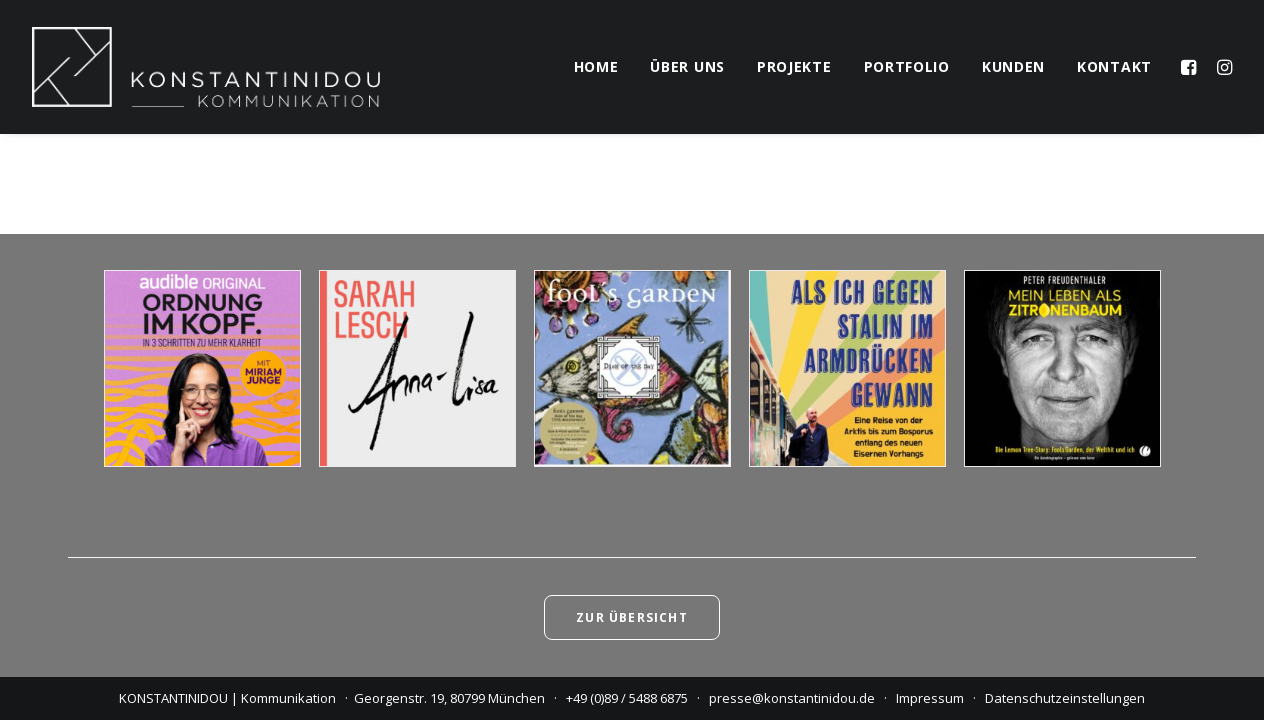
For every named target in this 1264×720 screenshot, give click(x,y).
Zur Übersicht (632, 617)
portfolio (907, 66)
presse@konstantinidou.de (792, 698)
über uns (687, 66)
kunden (1013, 66)
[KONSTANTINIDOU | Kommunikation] (206, 67)
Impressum (930, 698)
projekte (794, 66)
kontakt (1114, 66)
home (596, 66)
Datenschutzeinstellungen (1065, 698)
